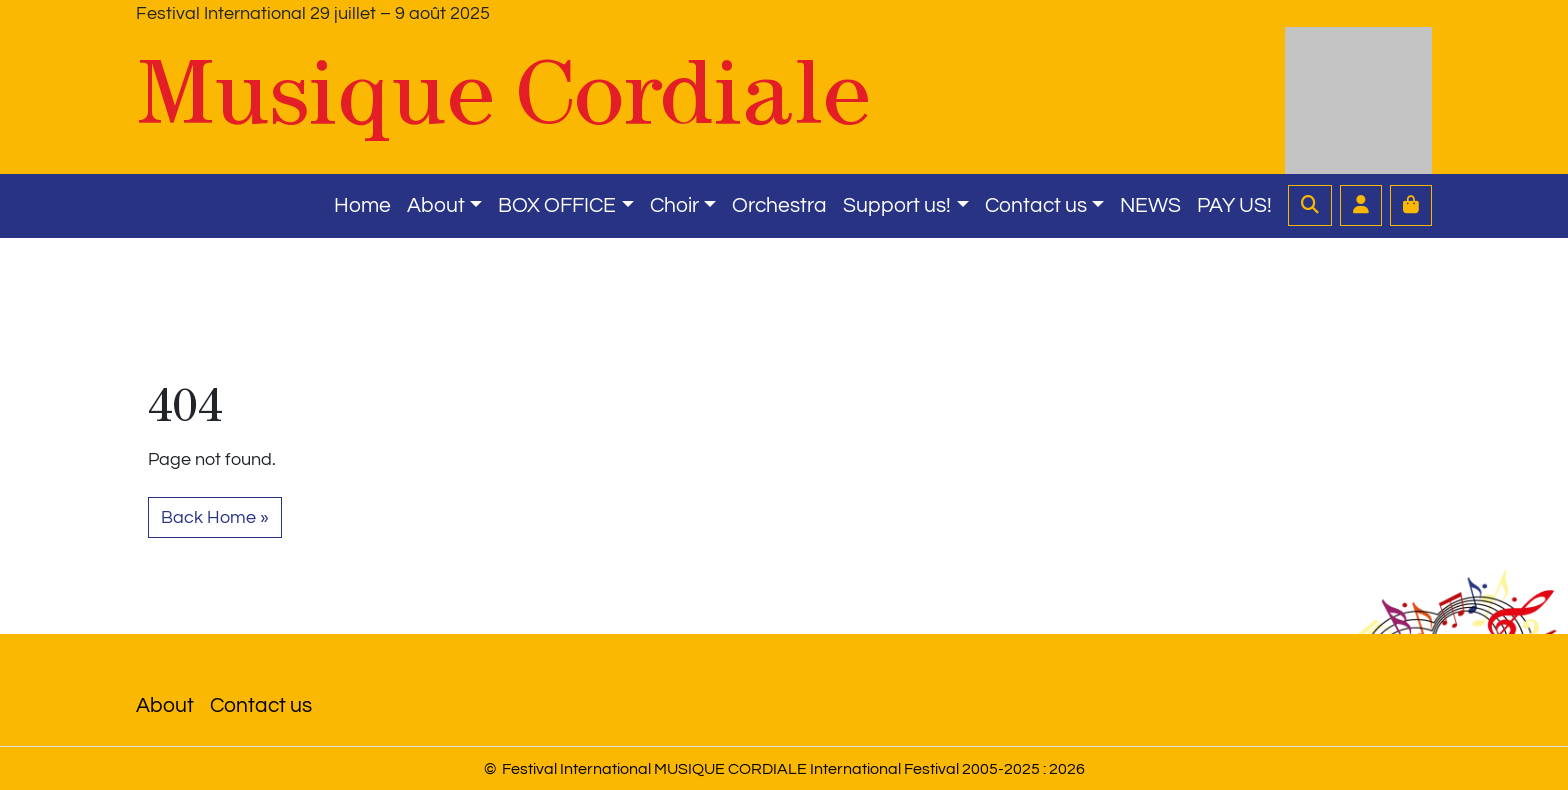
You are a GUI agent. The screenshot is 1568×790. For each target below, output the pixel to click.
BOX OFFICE (557, 205)
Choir (674, 205)
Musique (503, 93)
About (436, 205)
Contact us (1036, 205)
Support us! (897, 205)
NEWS (1150, 205)
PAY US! (1234, 205)
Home (362, 205)
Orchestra (779, 205)
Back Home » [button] (215, 517)
